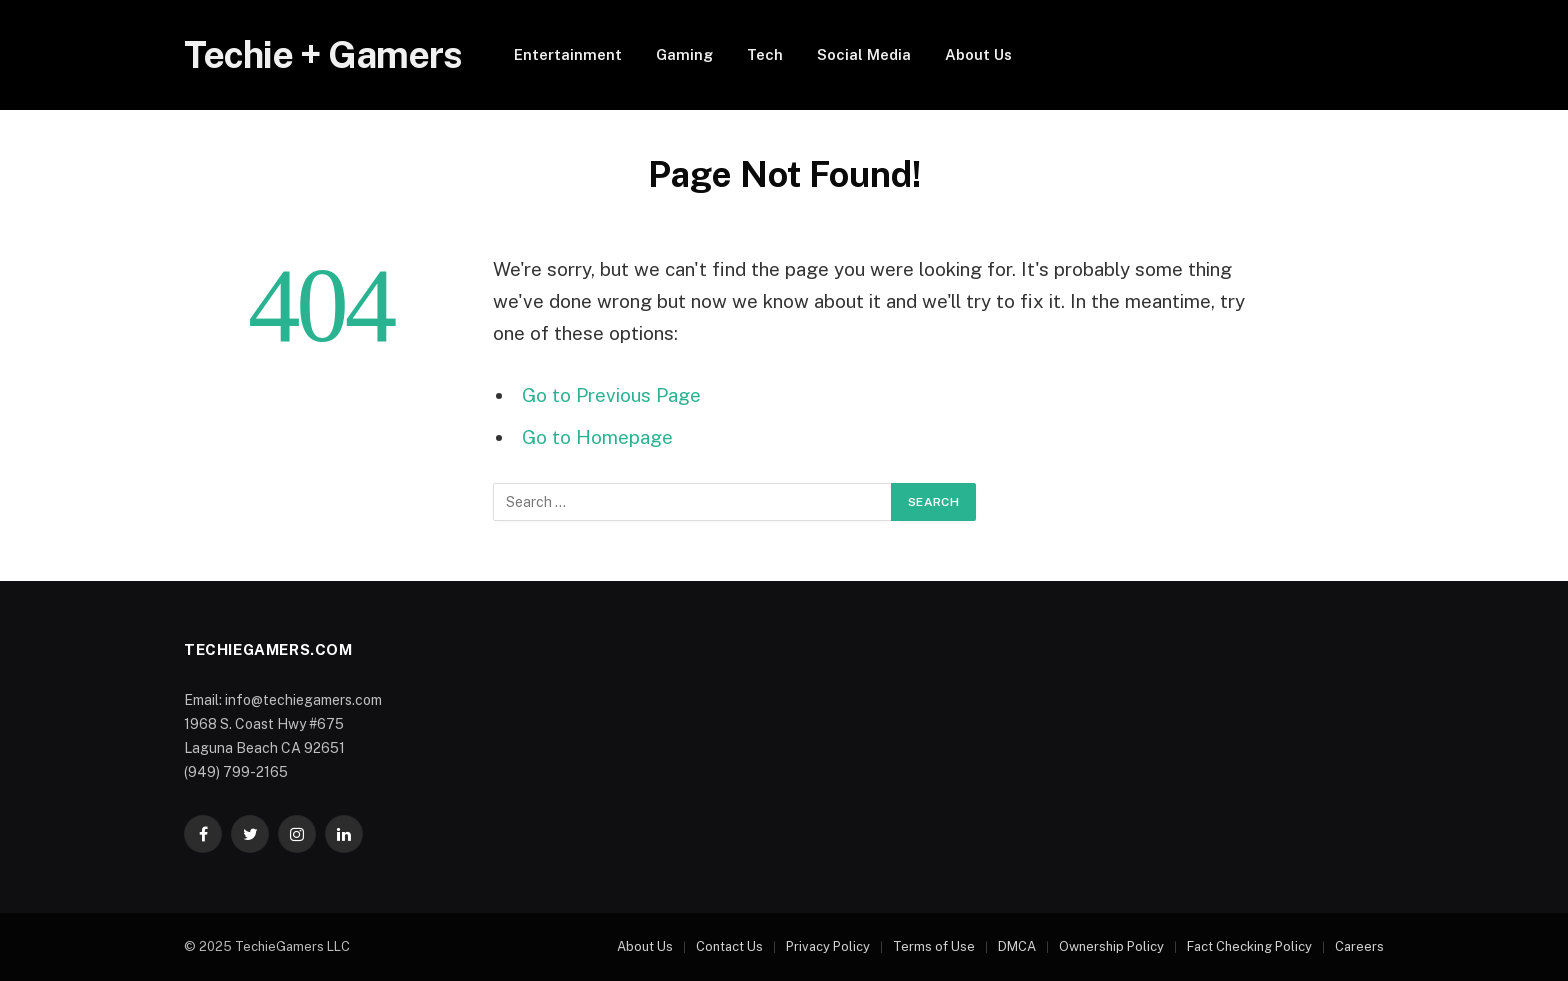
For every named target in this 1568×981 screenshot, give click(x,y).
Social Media (864, 54)
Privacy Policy (828, 946)
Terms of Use (934, 946)
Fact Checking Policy (1249, 946)
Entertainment (568, 54)
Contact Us (729, 946)
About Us (978, 54)
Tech (765, 54)
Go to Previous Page (611, 395)
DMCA (1017, 946)
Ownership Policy (1111, 946)
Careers (1359, 946)
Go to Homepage (597, 437)
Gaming (684, 54)
